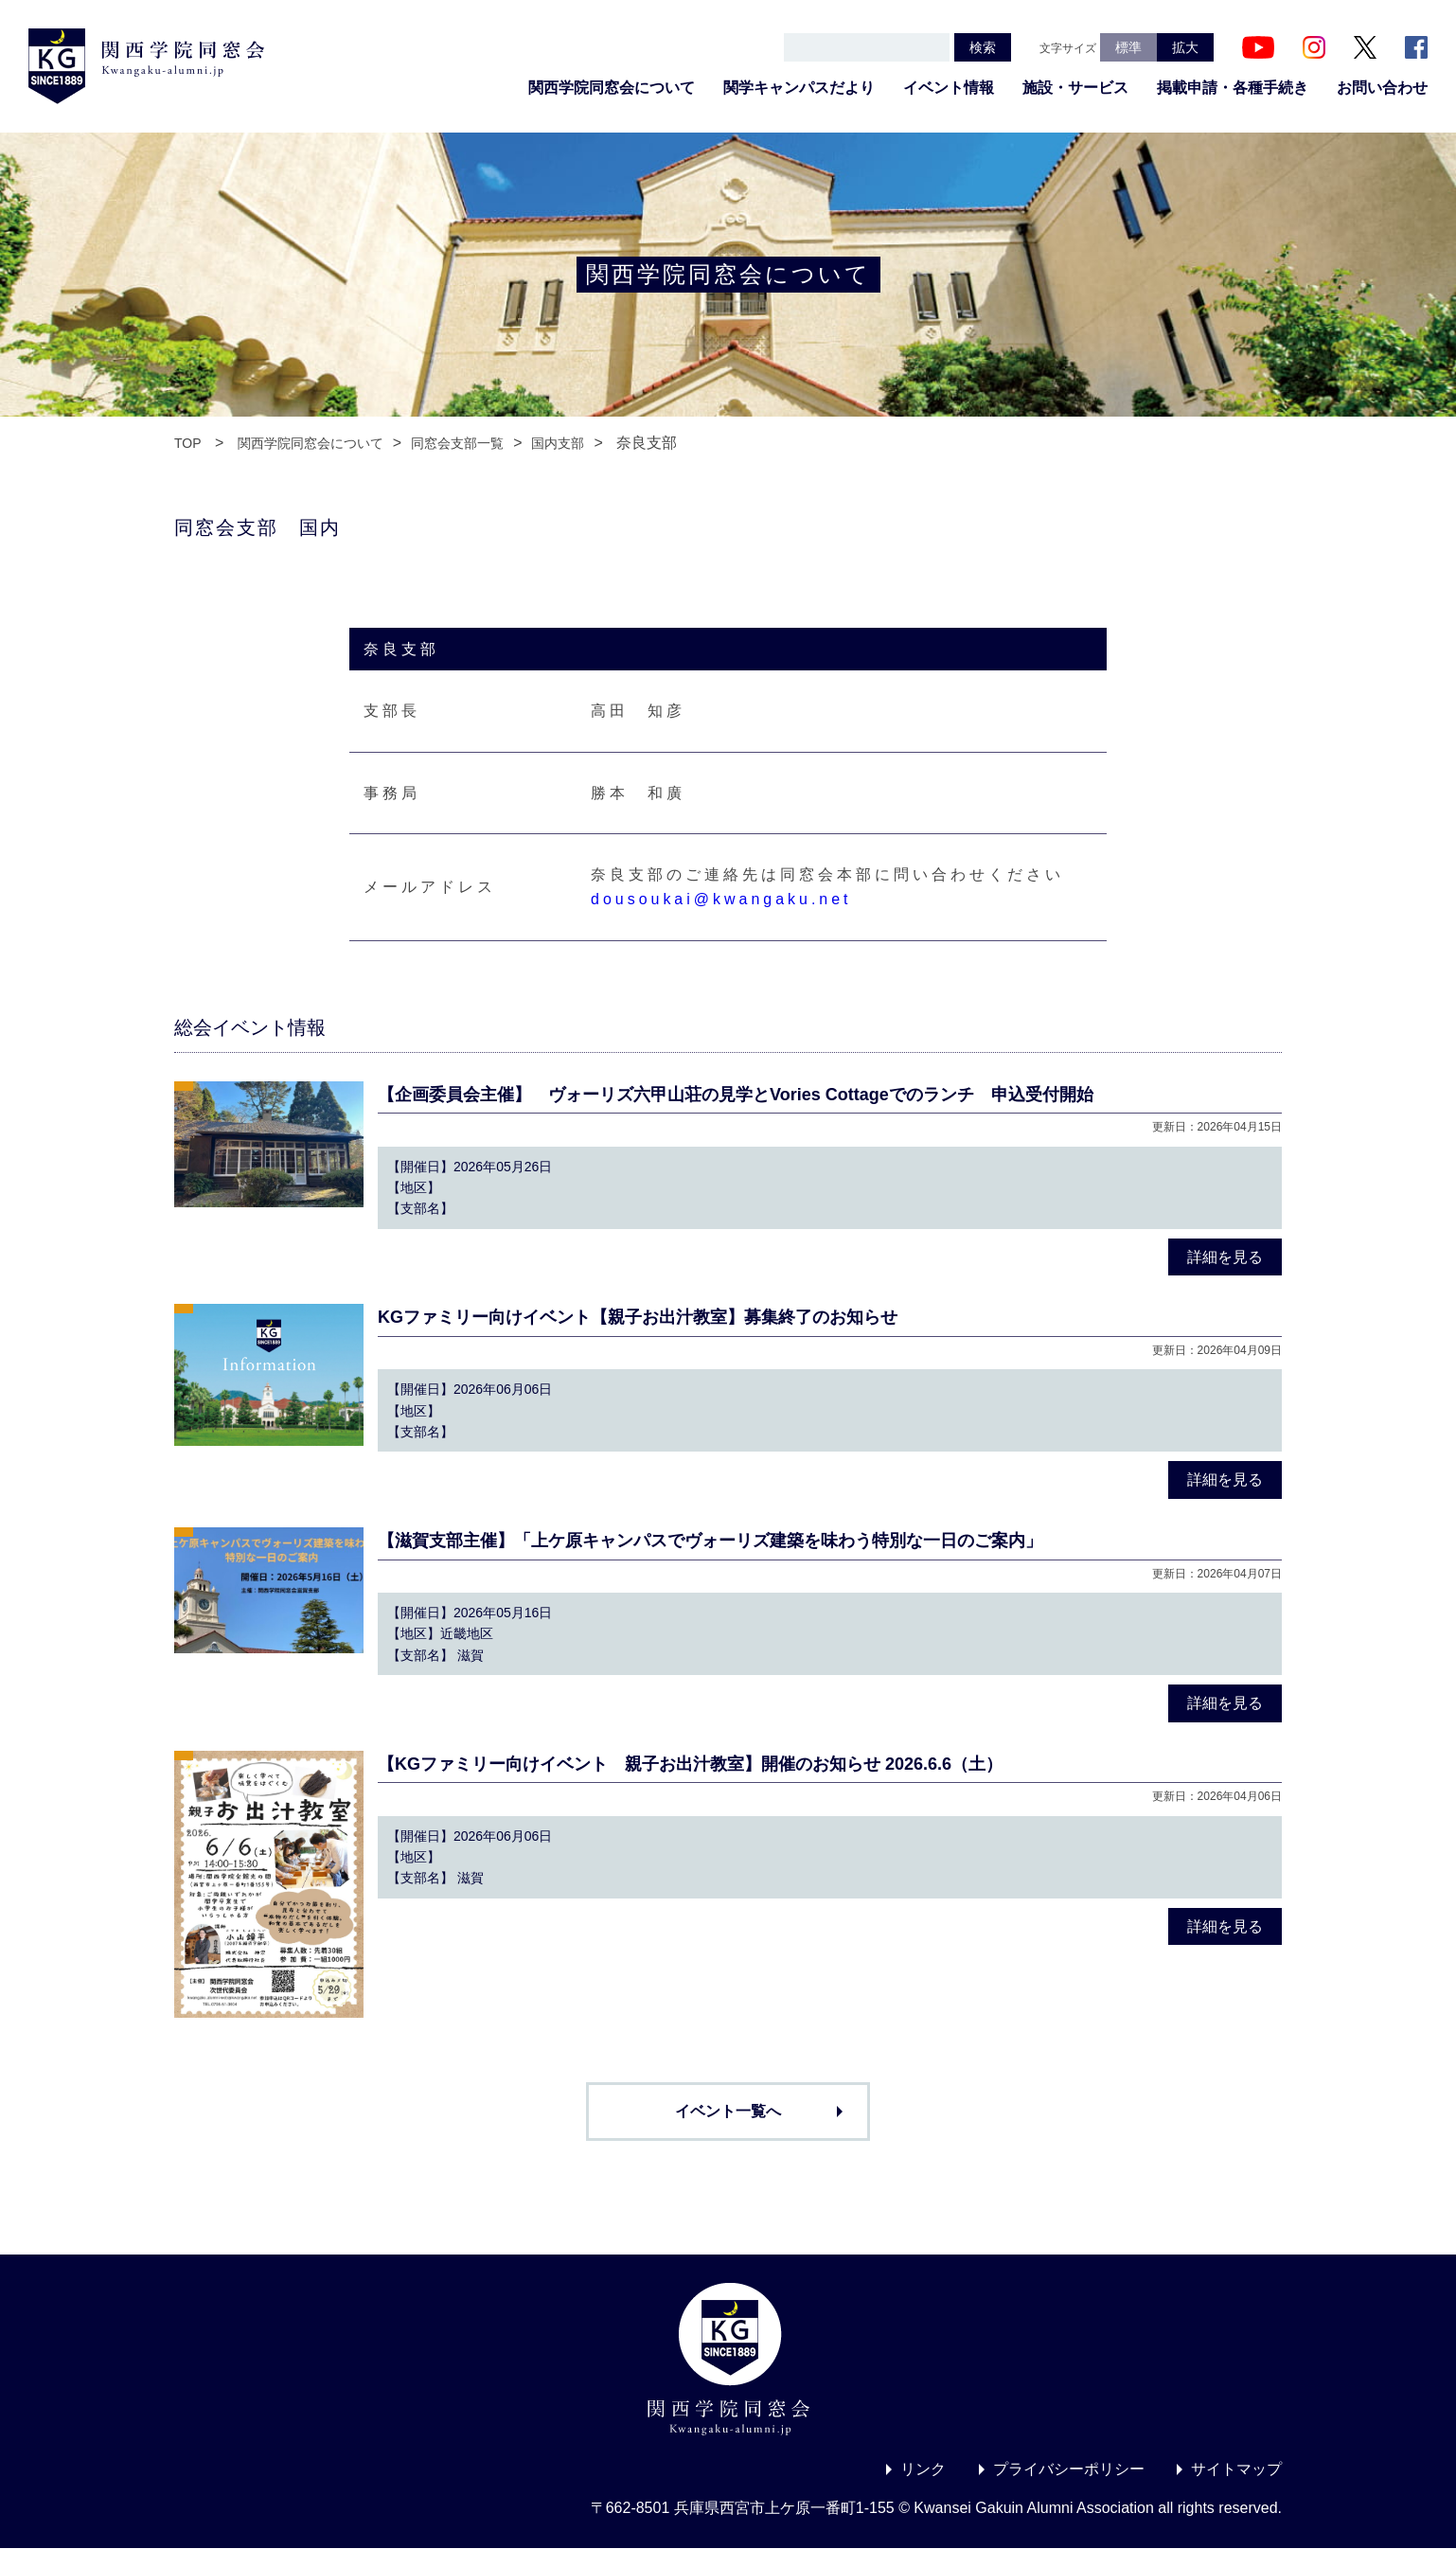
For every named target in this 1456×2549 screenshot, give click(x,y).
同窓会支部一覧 (457, 443)
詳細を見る (1225, 1257)
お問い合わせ (1382, 88)
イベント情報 (948, 88)
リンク (923, 2469)
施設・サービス (1075, 88)
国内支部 (557, 443)
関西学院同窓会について (611, 88)
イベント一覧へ (728, 2111)
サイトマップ (1236, 2469)
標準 (1128, 47)
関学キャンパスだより (799, 88)
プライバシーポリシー (1069, 2469)
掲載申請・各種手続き (1232, 88)
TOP (188, 443)
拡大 (1185, 47)
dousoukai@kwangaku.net (721, 899)
